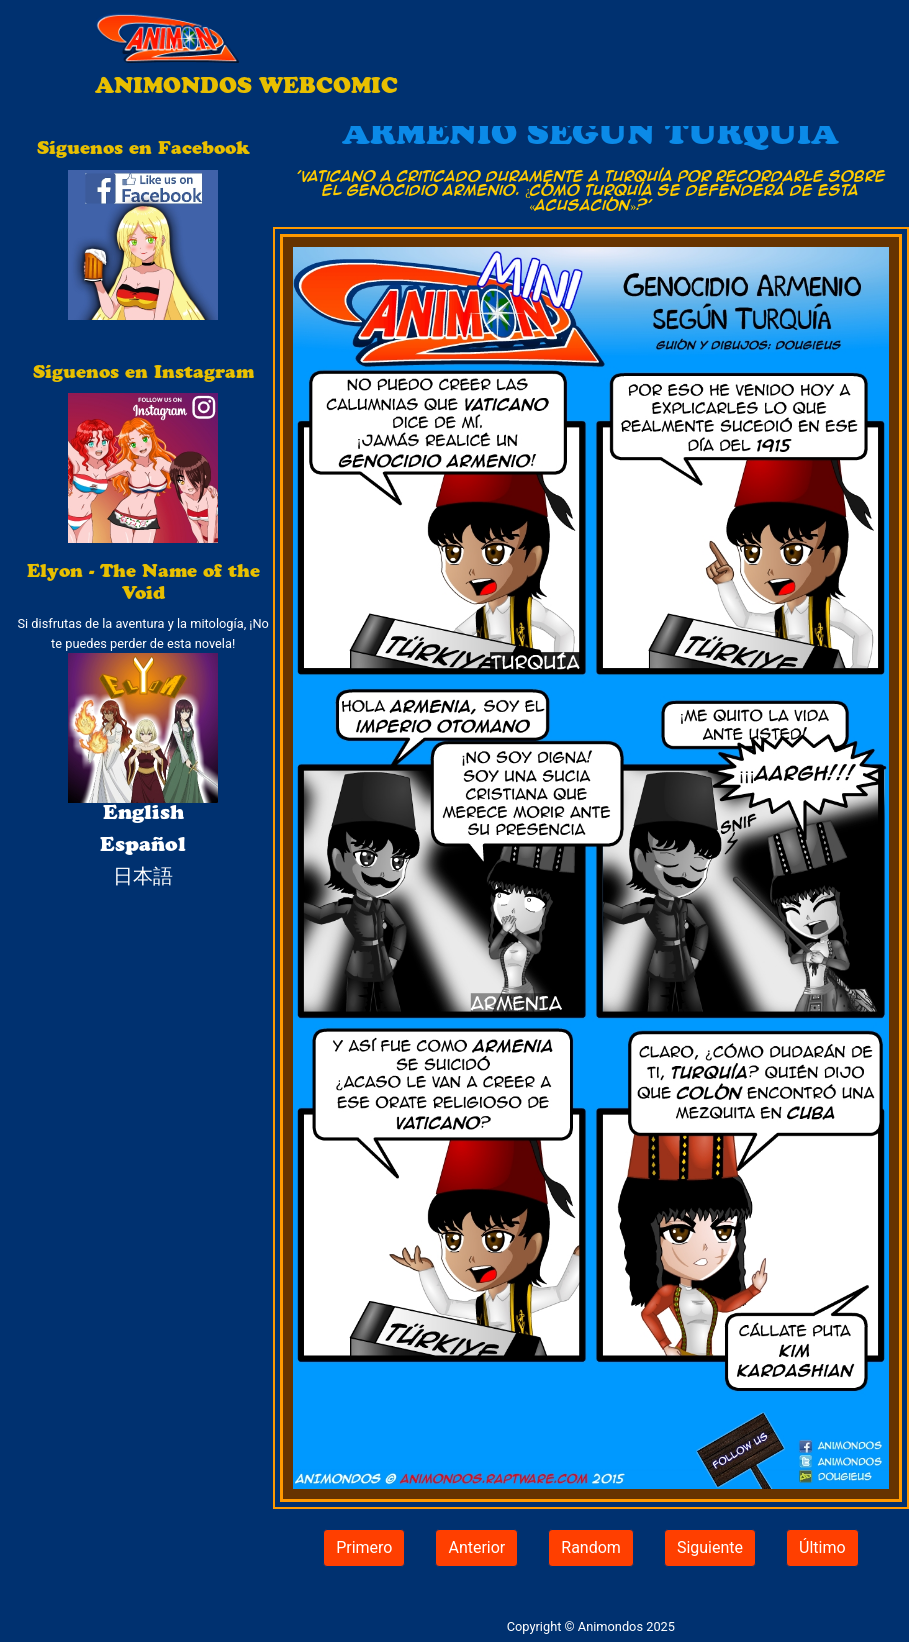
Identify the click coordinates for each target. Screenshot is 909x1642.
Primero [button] (364, 1547)
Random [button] (591, 1547)
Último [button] (822, 1547)
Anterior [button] (476, 1547)
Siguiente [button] (710, 1547)
